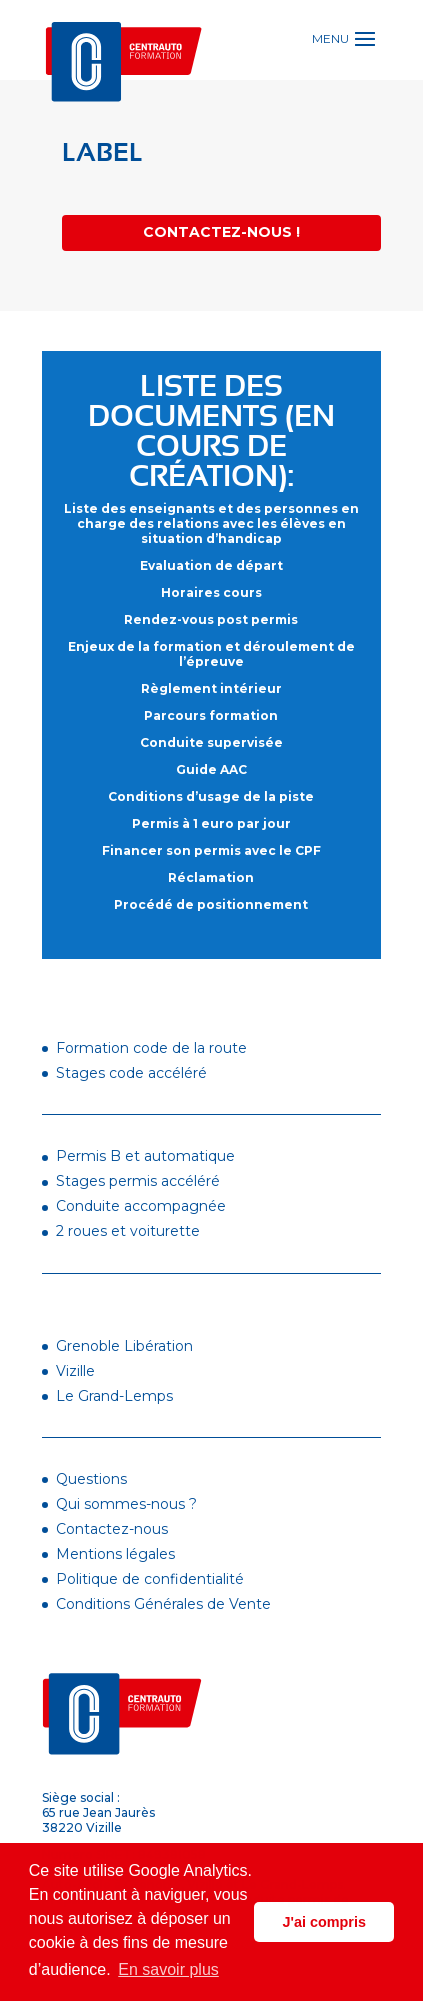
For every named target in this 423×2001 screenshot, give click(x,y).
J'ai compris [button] (323, 1922)
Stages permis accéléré (138, 1181)
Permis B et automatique (145, 1156)
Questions (91, 1479)
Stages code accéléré (131, 1073)
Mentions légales (115, 1554)
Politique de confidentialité (150, 1579)
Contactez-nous (112, 1529)
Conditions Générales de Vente (163, 1604)
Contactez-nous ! (221, 232)
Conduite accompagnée (141, 1206)
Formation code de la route (151, 1048)
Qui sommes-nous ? (126, 1504)
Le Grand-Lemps (114, 1396)
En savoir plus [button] (168, 1969)
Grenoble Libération (124, 1346)
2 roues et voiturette (128, 1231)
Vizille (75, 1371)
